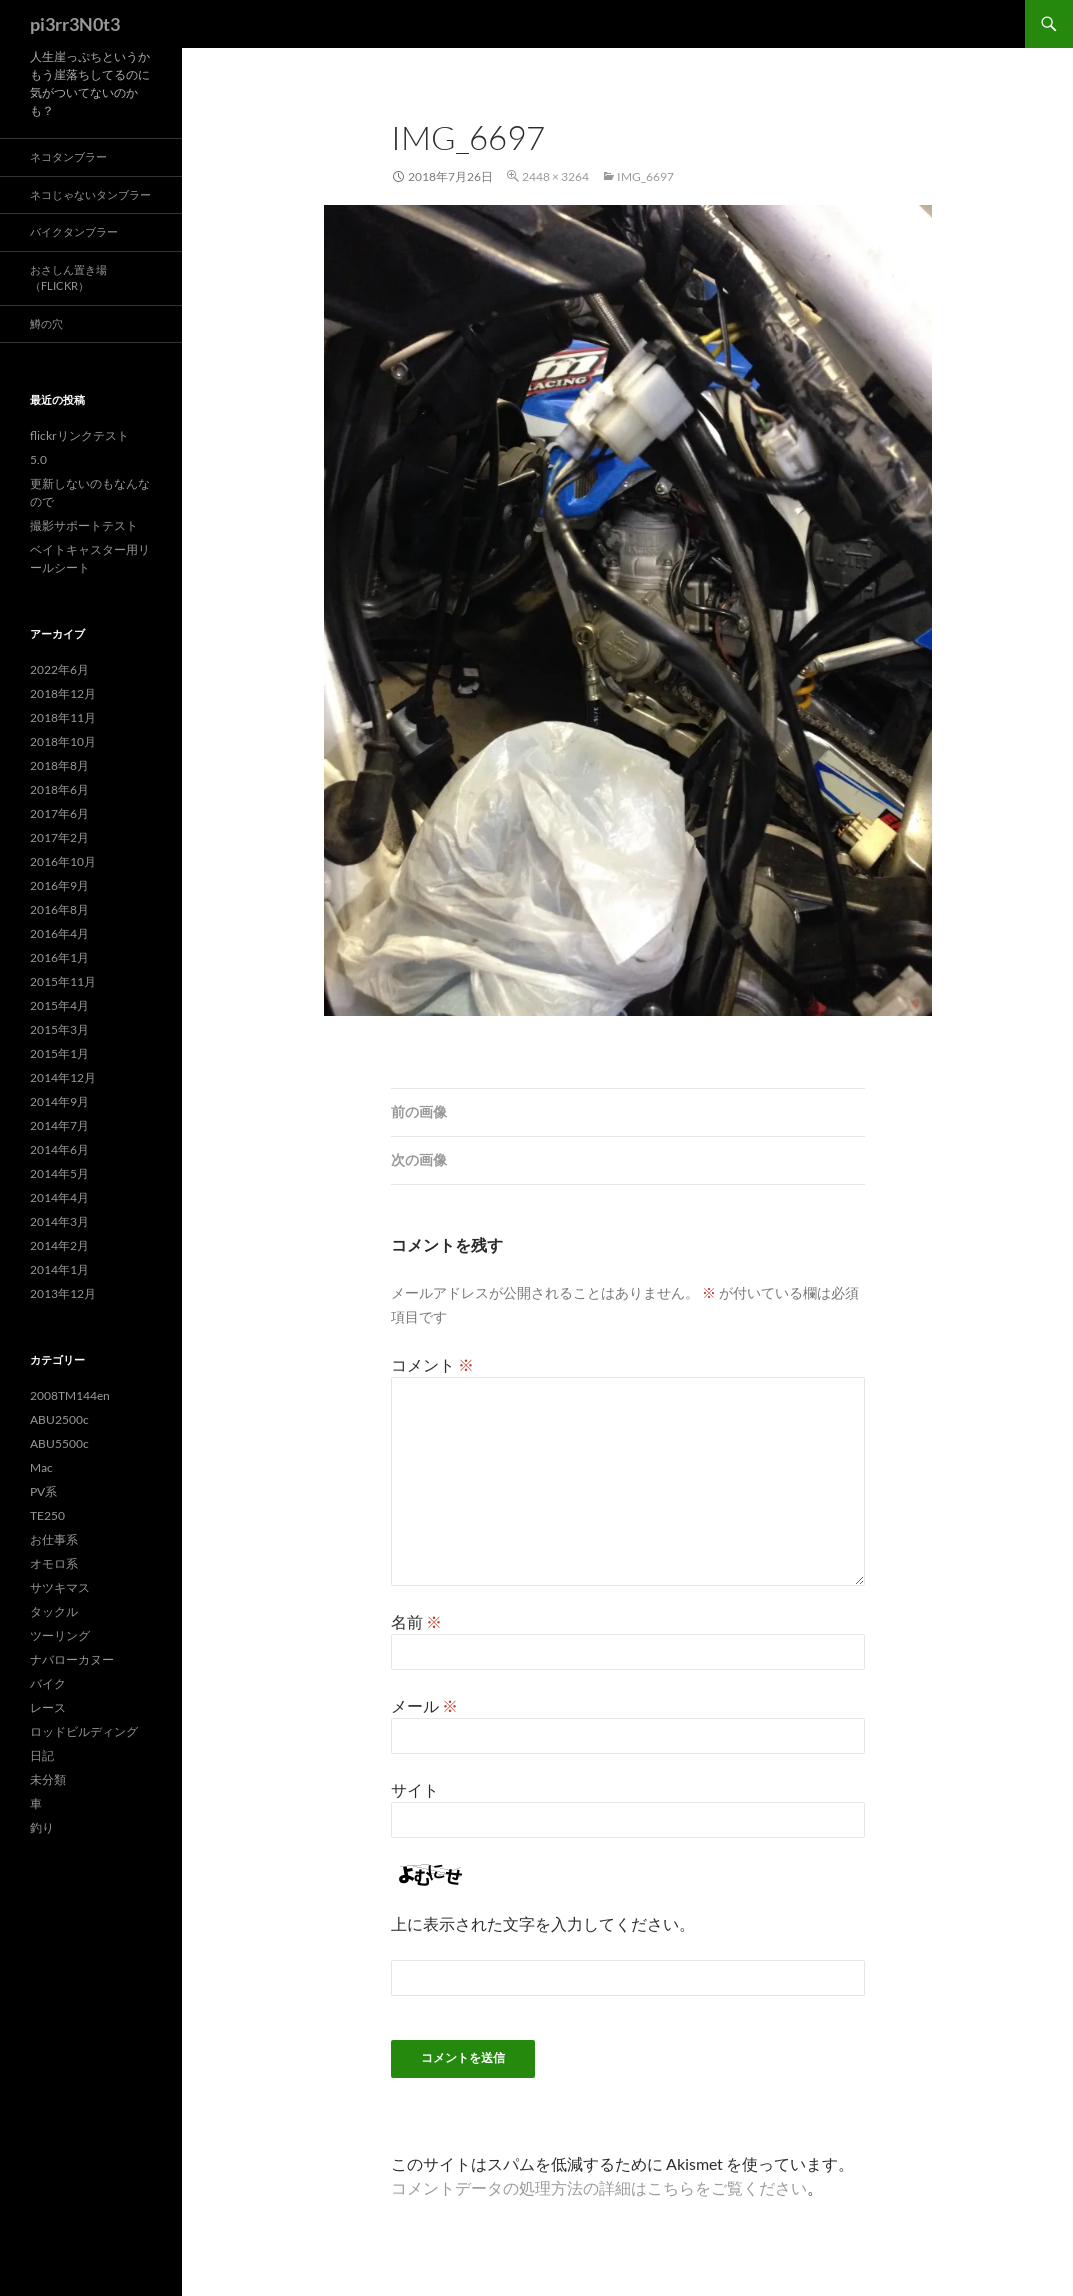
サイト (415, 1789)
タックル (54, 1611)
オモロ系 (54, 1563)
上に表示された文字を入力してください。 (543, 1923)
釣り (42, 1827)
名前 (416, 1621)
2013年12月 (63, 1293)
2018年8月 (59, 765)
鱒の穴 (46, 323)
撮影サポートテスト (84, 525)
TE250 (47, 1515)
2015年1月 (59, 1053)
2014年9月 (59, 1101)
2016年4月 (59, 933)
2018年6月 (59, 789)
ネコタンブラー (68, 156)
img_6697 (645, 176)
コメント (432, 1364)
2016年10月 (63, 861)
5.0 (38, 459)
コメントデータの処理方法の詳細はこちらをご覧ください (599, 2187)
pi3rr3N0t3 (75, 24)
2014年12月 (63, 1077)
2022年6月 (59, 669)
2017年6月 (59, 813)
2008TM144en (70, 1395)
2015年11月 (63, 981)
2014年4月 (59, 1197)
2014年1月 (59, 1269)
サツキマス (60, 1587)
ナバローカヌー (72, 1659)
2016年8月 (59, 909)
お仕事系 (54, 1539)
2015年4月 (59, 1005)
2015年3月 (59, 1029)
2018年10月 (63, 741)
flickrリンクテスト (79, 435)
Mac (41, 1467)
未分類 (48, 1779)
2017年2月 (59, 837)
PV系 (43, 1491)
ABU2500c (59, 1419)
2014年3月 (59, 1221)
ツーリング (60, 1635)
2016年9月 (59, 885)
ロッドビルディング (84, 1731)
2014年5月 (59, 1173)
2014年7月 (59, 1125)
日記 (42, 1755)
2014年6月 (59, 1149)
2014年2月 (59, 1245)
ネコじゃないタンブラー (90, 194)
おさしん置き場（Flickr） (68, 278)
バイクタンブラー (74, 231)
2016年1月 (59, 957)
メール (424, 1705)
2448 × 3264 (555, 176)
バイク (48, 1683)
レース (48, 1707)
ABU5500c (59, 1443)
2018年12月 (63, 693)
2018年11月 (63, 717)
